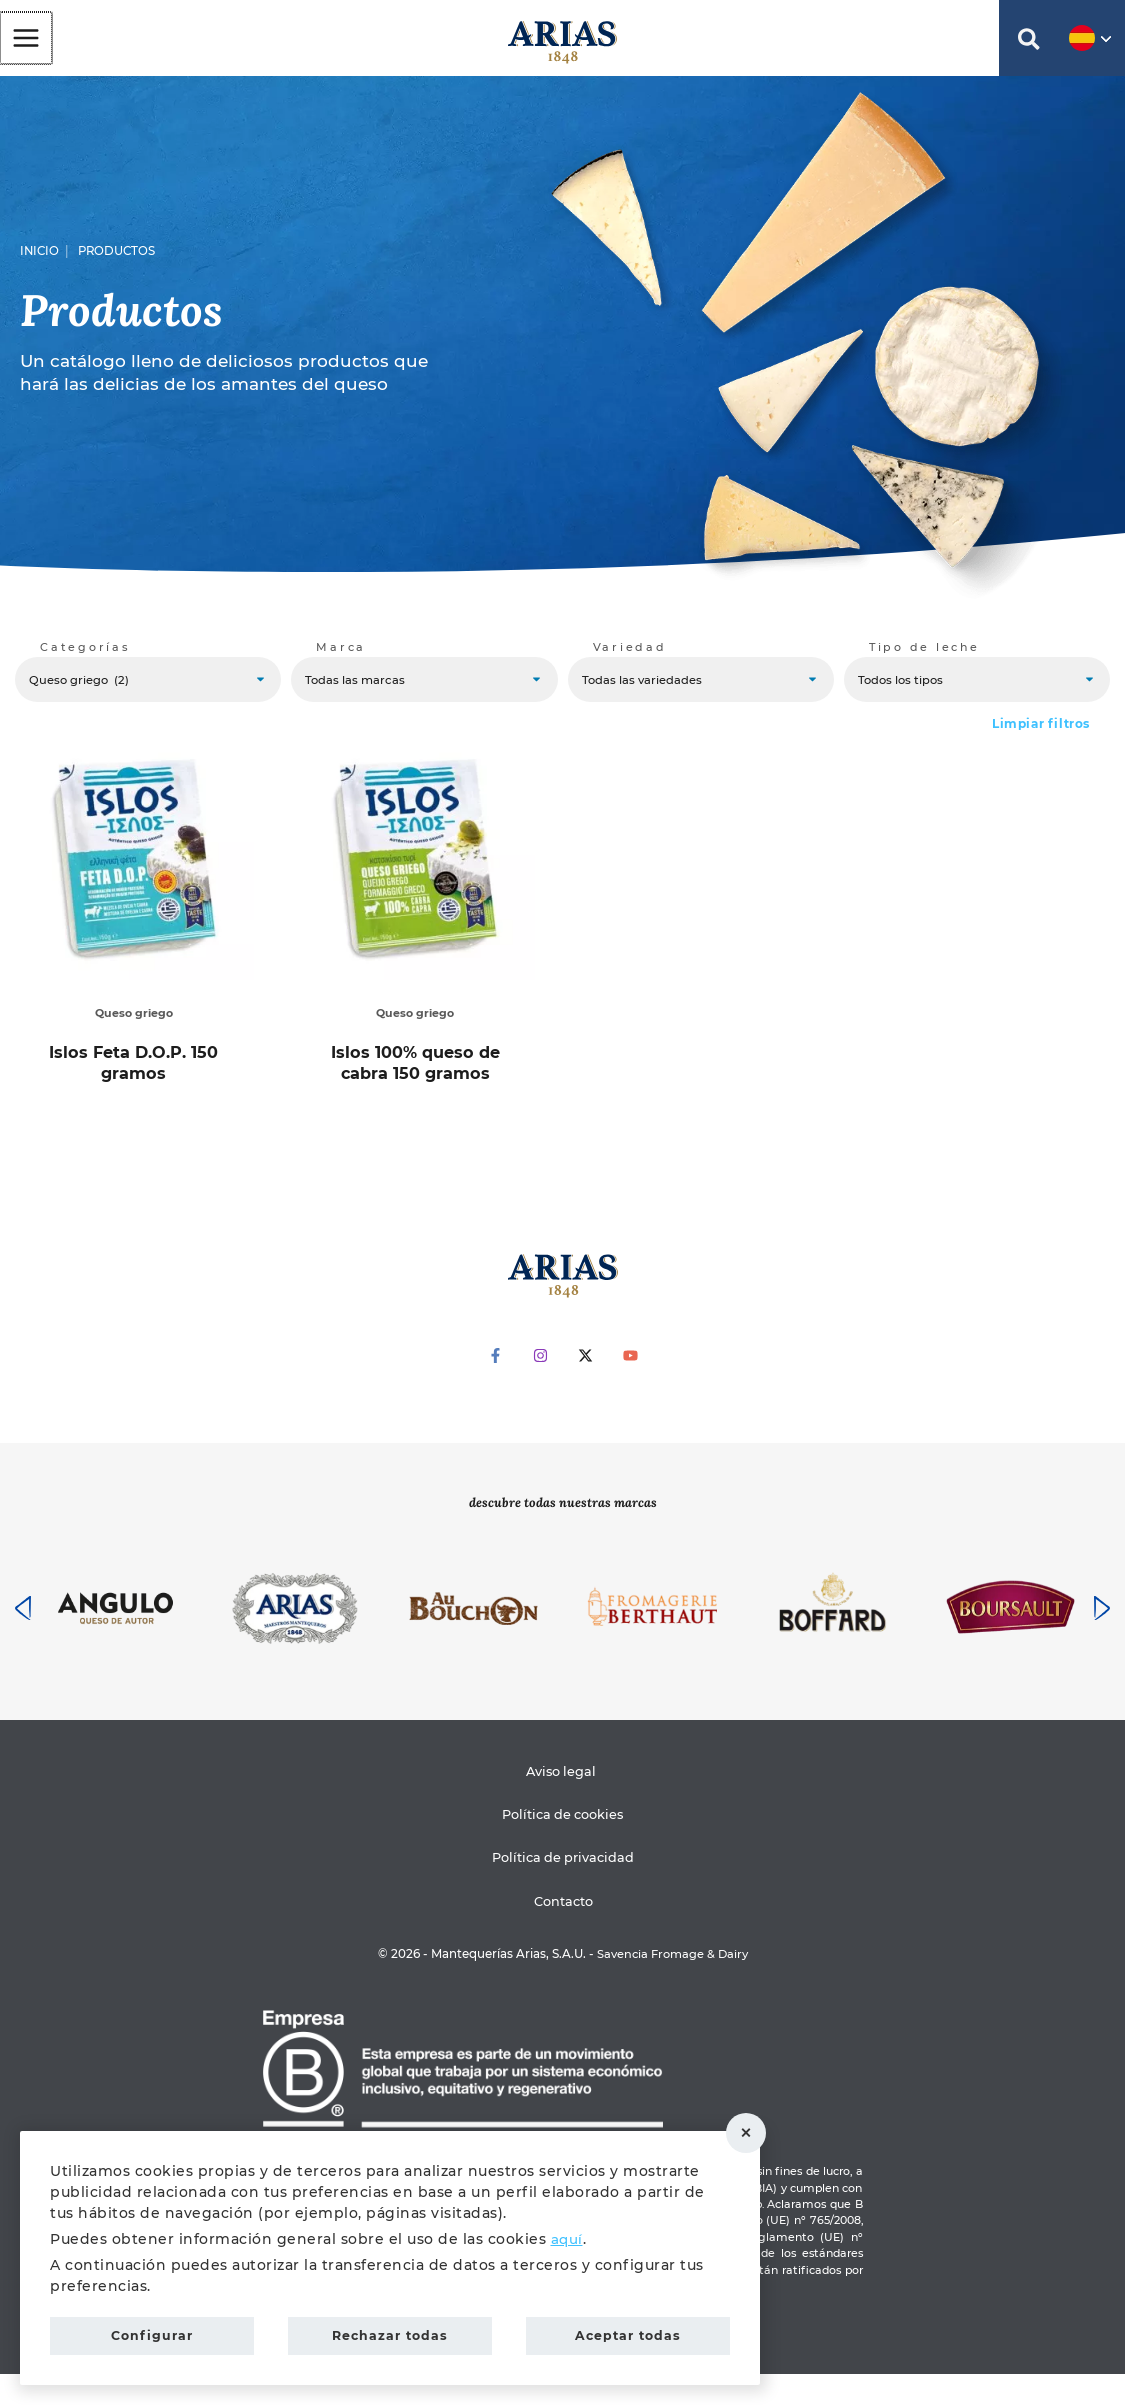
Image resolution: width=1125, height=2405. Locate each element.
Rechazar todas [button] (755, 2130)
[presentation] (23, 1639)
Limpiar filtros (1041, 737)
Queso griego (131, 1027)
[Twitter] (585, 1386)
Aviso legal (559, 1801)
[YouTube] (630, 1386)
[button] (1029, 47)
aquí (567, 2233)
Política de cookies (562, 1845)
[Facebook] (495, 1386)
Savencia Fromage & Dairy (672, 1985)
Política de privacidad (563, 1888)
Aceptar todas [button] (628, 2333)
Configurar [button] (152, 2333)
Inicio (39, 260)
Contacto (565, 1931)
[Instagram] (540, 1386)
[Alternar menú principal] (25, 42)
